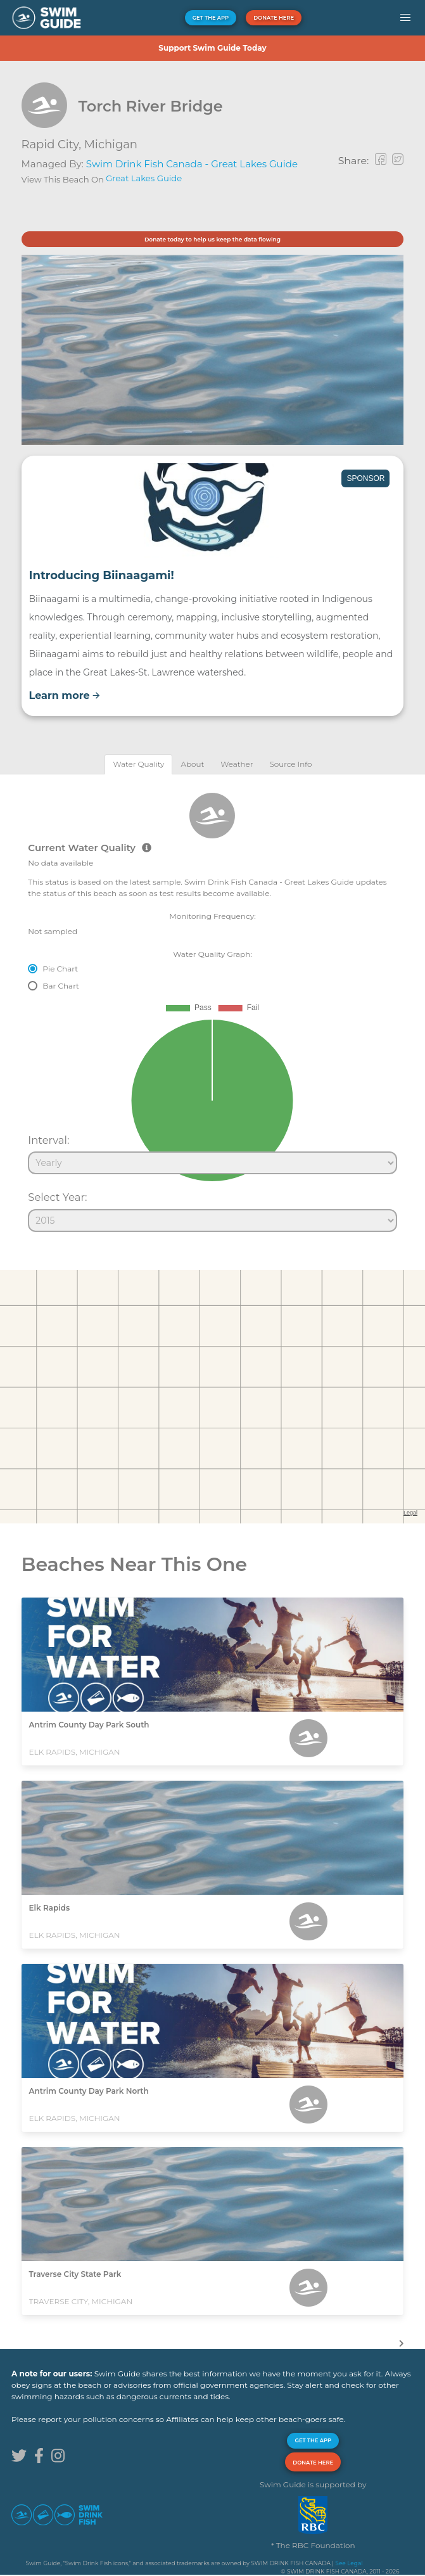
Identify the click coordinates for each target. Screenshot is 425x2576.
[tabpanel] (212, 1007)
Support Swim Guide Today (212, 48)
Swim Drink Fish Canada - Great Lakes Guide (192, 164)
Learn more (64, 695)
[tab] (138, 764)
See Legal (348, 2563)
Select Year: (57, 1197)
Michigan (110, 144)
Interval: (48, 1140)
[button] (405, 17)
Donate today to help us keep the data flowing (212, 239)
